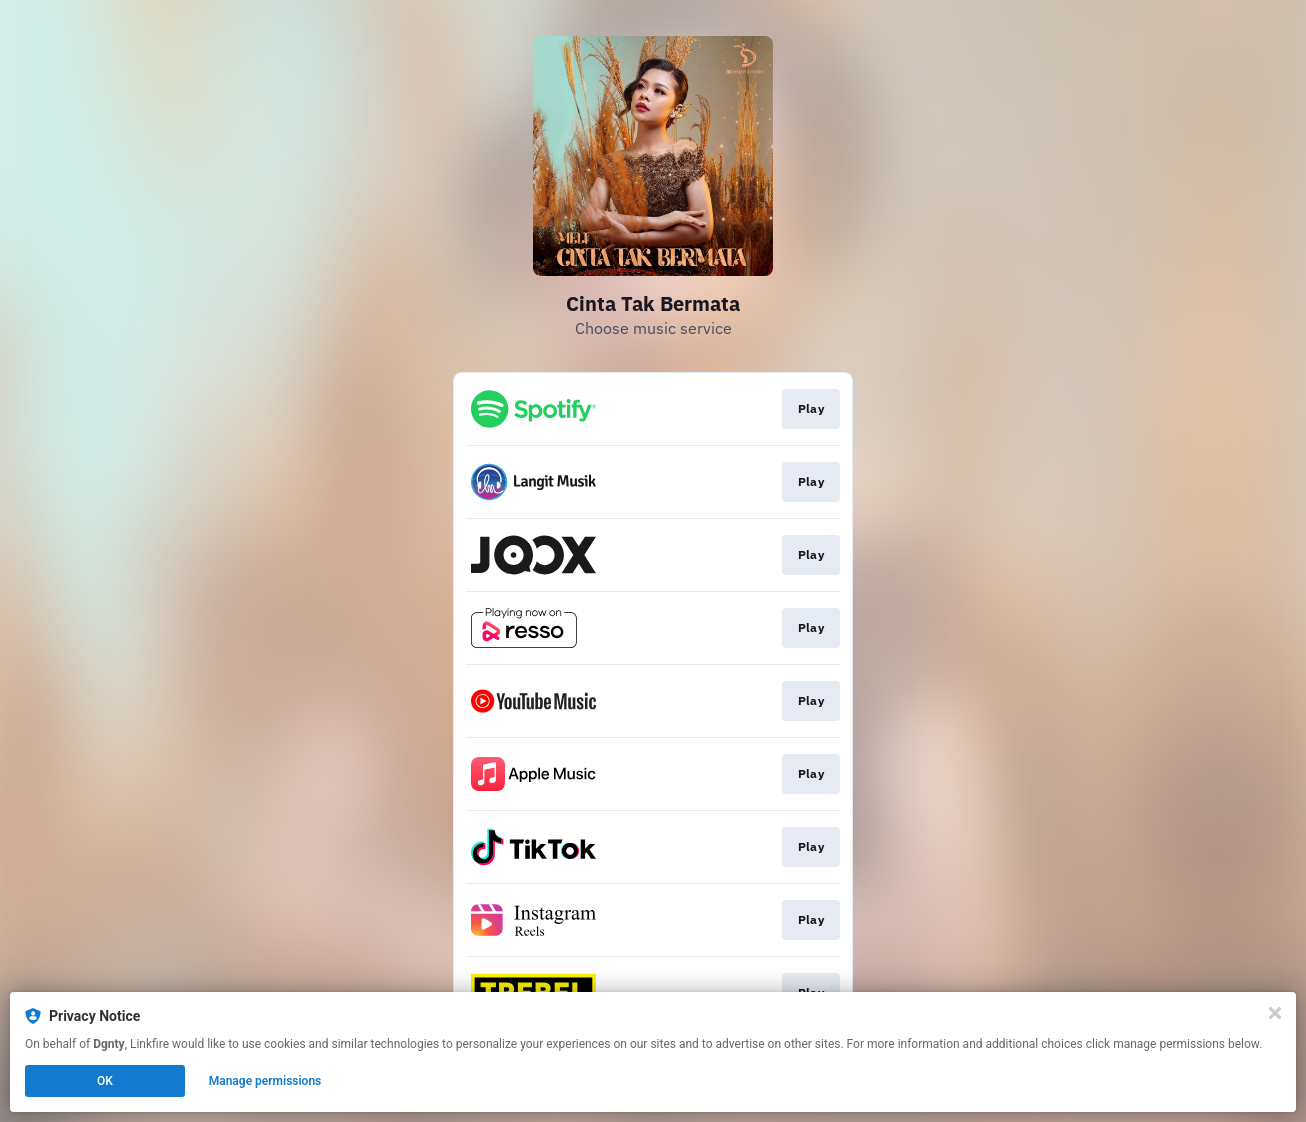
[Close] (1275, 1013)
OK (105, 1081)
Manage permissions (265, 1081)
